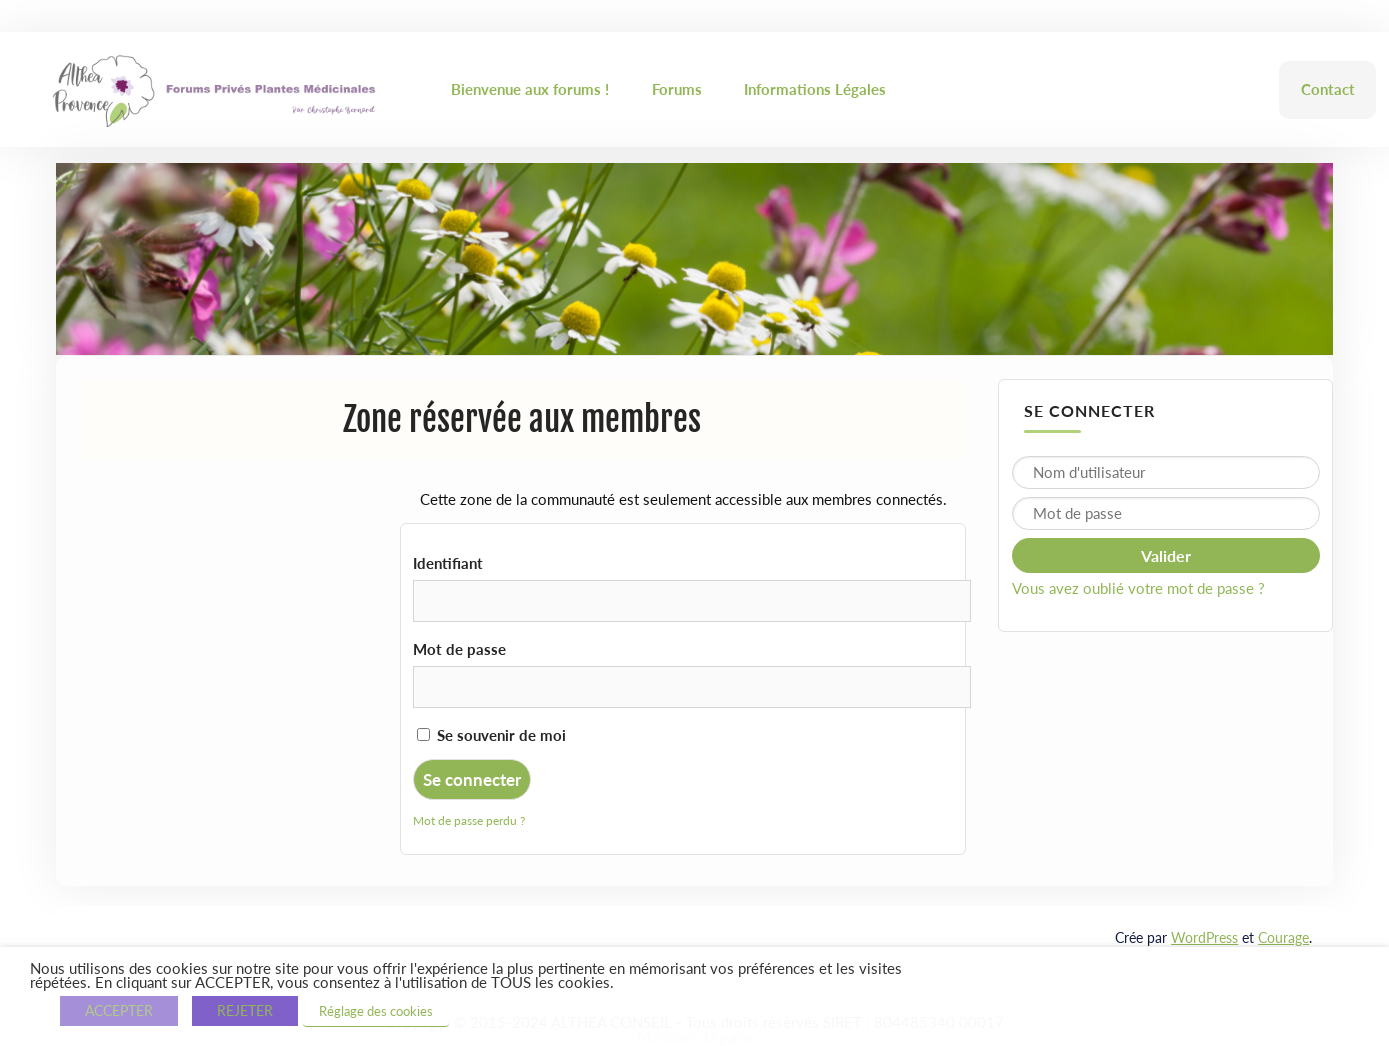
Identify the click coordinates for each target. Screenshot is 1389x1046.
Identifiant (448, 563)
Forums (677, 89)
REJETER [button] (245, 1010)
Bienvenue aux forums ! (530, 89)
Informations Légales (815, 89)
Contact (1328, 89)
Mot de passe (459, 649)
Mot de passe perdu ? (469, 820)
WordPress (1204, 937)
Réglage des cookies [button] (376, 1011)
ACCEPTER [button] (119, 1010)
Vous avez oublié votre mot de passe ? (1138, 588)
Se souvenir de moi (491, 735)
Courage (1283, 937)
